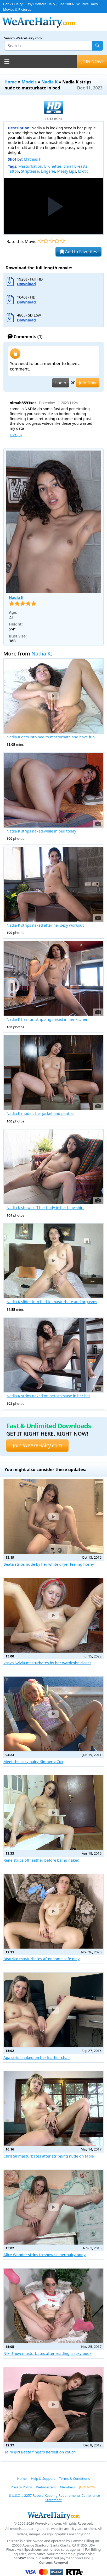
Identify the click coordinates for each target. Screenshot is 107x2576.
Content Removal (53, 2562)
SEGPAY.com (24, 2558)
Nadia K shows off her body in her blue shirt (45, 1207)
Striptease (30, 171)
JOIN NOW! (92, 61)
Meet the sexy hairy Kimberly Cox (33, 1761)
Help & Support (43, 2478)
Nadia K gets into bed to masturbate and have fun (51, 737)
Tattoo (13, 171)
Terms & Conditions (74, 2478)
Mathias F (32, 159)
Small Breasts (75, 166)
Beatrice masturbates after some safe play (41, 1958)
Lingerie (48, 171)
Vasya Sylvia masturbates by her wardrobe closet (47, 1662)
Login (60, 383)
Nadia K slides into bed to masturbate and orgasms (52, 1301)
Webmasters (46, 2487)
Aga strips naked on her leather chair (36, 2057)
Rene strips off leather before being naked (41, 1860)
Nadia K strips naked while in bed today (41, 831)
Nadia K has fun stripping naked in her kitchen (47, 1019)
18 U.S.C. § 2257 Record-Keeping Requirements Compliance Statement (53, 2497)
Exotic (83, 171)
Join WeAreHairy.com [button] (37, 1445)
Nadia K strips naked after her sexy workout (45, 925)
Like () (16, 435)
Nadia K (49, 82)
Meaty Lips (66, 171)
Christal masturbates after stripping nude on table (48, 2156)
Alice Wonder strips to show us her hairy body (44, 2254)
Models (29, 82)
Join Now (87, 383)
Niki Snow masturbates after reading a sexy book (47, 2353)
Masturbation (30, 166)
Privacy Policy (21, 2487)
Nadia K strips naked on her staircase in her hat (48, 1396)
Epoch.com (33, 2549)
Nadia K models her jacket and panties (40, 1113)
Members (67, 2487)
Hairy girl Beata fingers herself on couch (39, 2452)
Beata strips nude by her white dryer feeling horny (48, 1564)
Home (10, 82)
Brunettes (53, 166)
